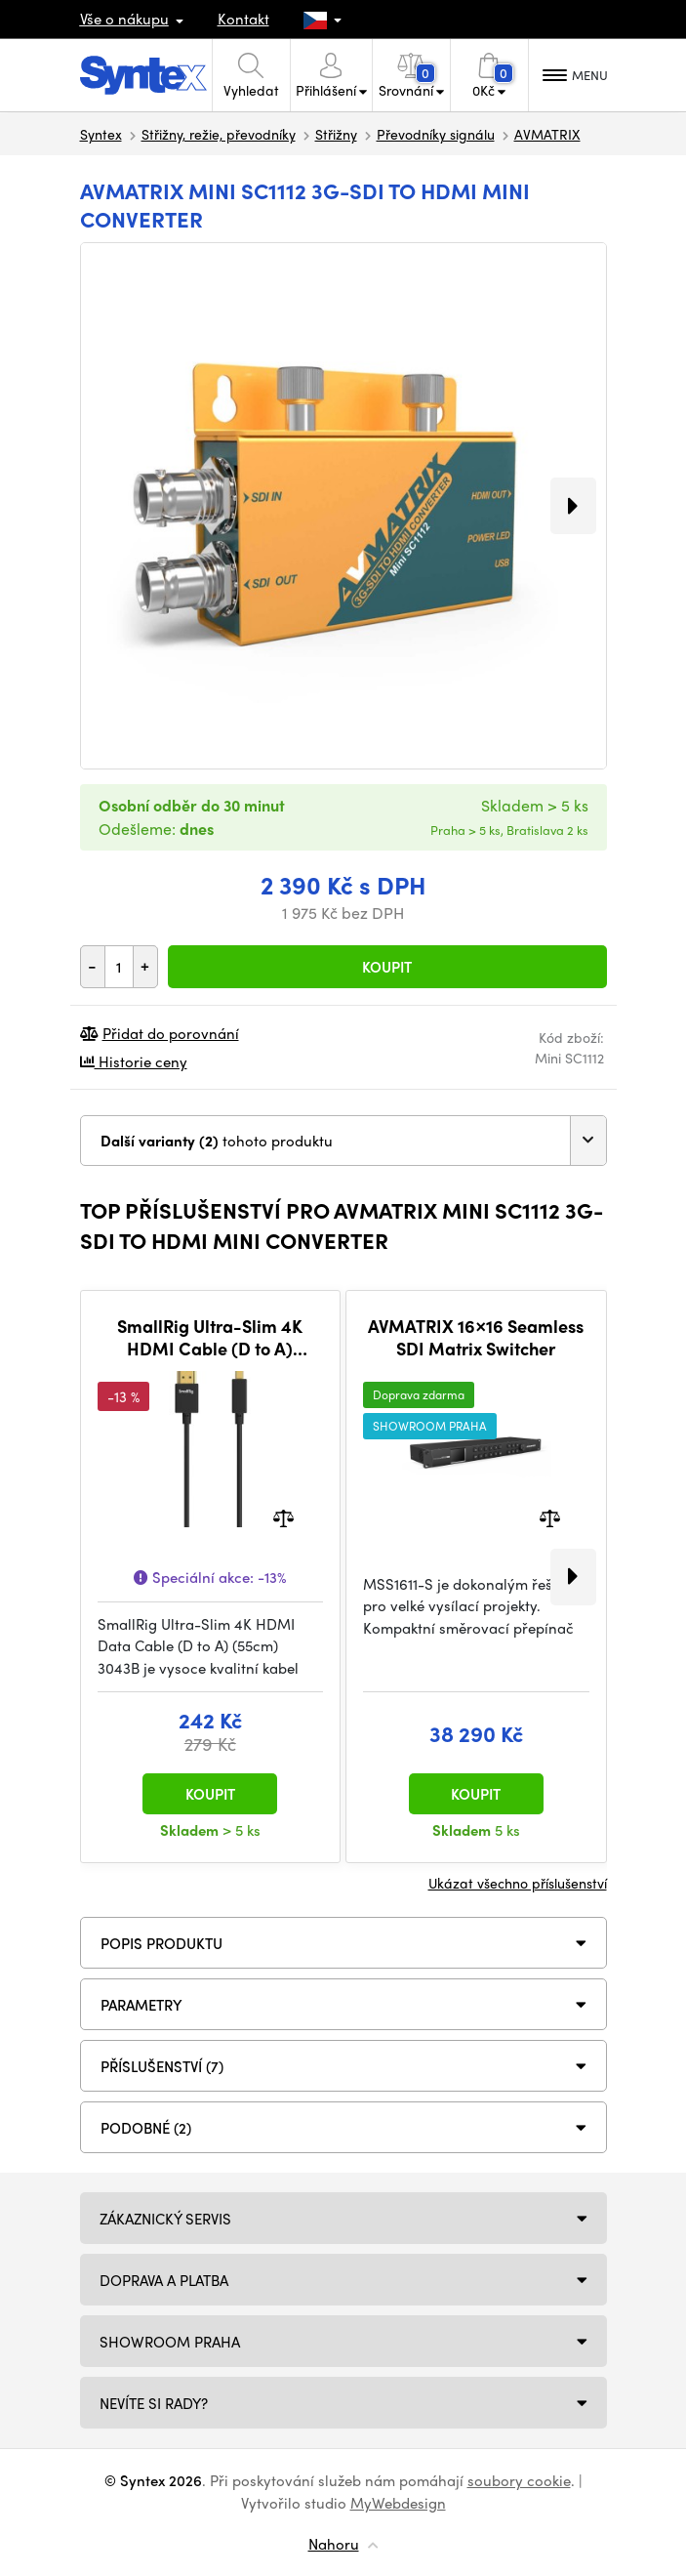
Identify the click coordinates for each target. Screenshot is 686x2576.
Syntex (101, 134)
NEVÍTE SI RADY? (154, 2403)
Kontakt (243, 18)
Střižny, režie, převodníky (218, 134)
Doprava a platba (164, 2280)
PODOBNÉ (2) (146, 2128)
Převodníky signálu (436, 134)
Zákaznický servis (165, 2218)
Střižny (336, 134)
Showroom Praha (170, 2341)
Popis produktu (161, 1943)
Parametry (141, 2004)
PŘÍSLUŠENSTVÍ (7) (162, 2066)
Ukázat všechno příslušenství (517, 1882)
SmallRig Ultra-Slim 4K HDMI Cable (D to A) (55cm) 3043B (210, 1337)
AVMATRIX (547, 134)
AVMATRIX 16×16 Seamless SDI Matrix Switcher (476, 1337)
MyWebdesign (398, 2503)
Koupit (387, 966)
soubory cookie (519, 2480)
